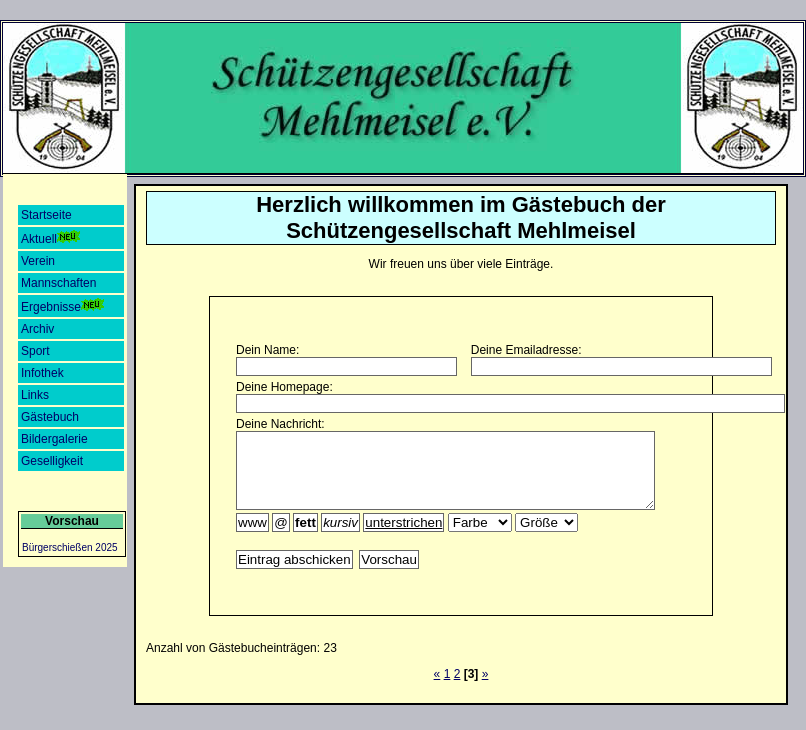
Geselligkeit (52, 461)
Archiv (37, 329)
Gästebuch (50, 417)
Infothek (42, 373)
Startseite (46, 215)
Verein (38, 261)
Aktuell (51, 238)
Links (35, 395)
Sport (35, 351)
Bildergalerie (54, 439)
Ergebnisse (63, 306)
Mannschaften (58, 283)
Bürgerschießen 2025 (70, 547)
